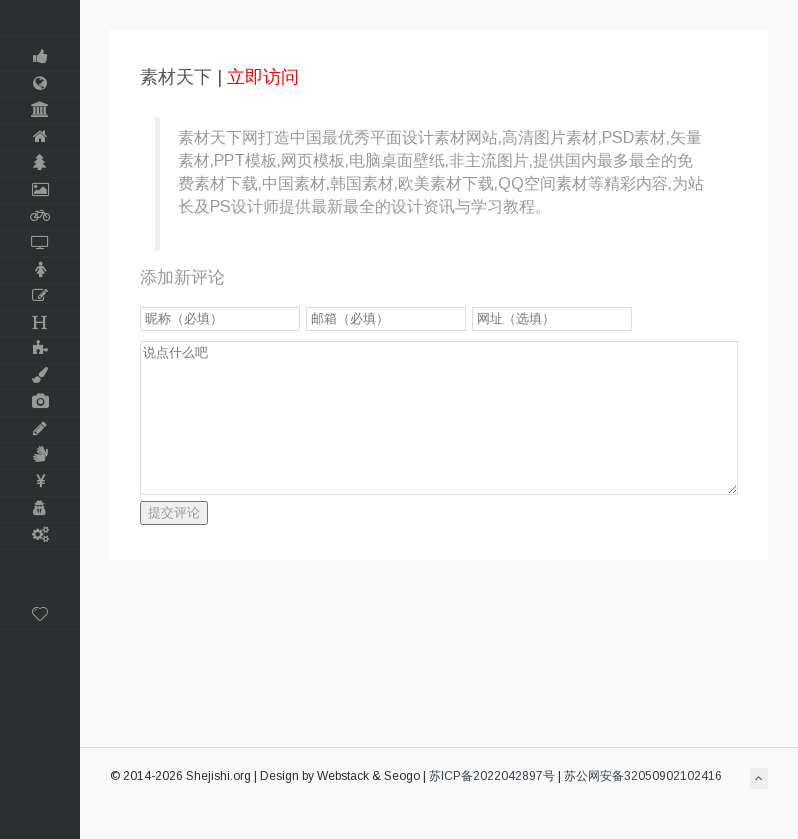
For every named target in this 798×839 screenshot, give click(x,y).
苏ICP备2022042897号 (492, 776)
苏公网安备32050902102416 (643, 776)
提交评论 (174, 512)
